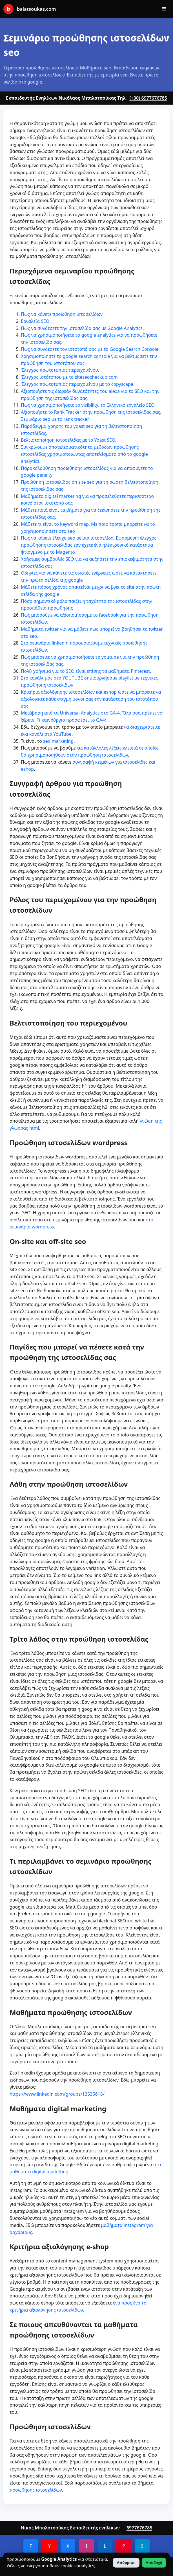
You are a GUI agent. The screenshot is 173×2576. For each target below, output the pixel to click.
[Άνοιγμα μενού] (164, 9)
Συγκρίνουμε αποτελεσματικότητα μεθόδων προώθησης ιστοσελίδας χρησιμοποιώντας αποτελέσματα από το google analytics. (84, 454)
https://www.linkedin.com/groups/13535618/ (57, 2094)
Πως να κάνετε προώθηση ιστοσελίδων (62, 314)
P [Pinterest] (123, 2546)
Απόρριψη (126, 2562)
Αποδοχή (154, 2562)
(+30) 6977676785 (148, 98)
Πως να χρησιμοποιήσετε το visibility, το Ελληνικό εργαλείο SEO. (88, 405)
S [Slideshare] (142, 2546)
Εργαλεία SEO (35, 321)
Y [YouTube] (49, 2546)
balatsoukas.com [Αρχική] (29, 9)
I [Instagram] (86, 2546)
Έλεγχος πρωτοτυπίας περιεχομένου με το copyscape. (77, 384)
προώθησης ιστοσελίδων (36, 2490)
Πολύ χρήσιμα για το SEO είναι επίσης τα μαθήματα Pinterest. (86, 671)
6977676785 (139, 2528)
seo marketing (58, 741)
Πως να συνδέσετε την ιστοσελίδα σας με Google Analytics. (82, 328)
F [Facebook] (31, 2546)
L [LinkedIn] (105, 2546)
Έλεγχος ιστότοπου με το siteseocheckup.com (69, 377)
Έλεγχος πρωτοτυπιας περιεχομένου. (60, 370)
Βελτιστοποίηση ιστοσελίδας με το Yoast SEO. (68, 440)
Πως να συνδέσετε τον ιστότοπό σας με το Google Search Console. (90, 349)
